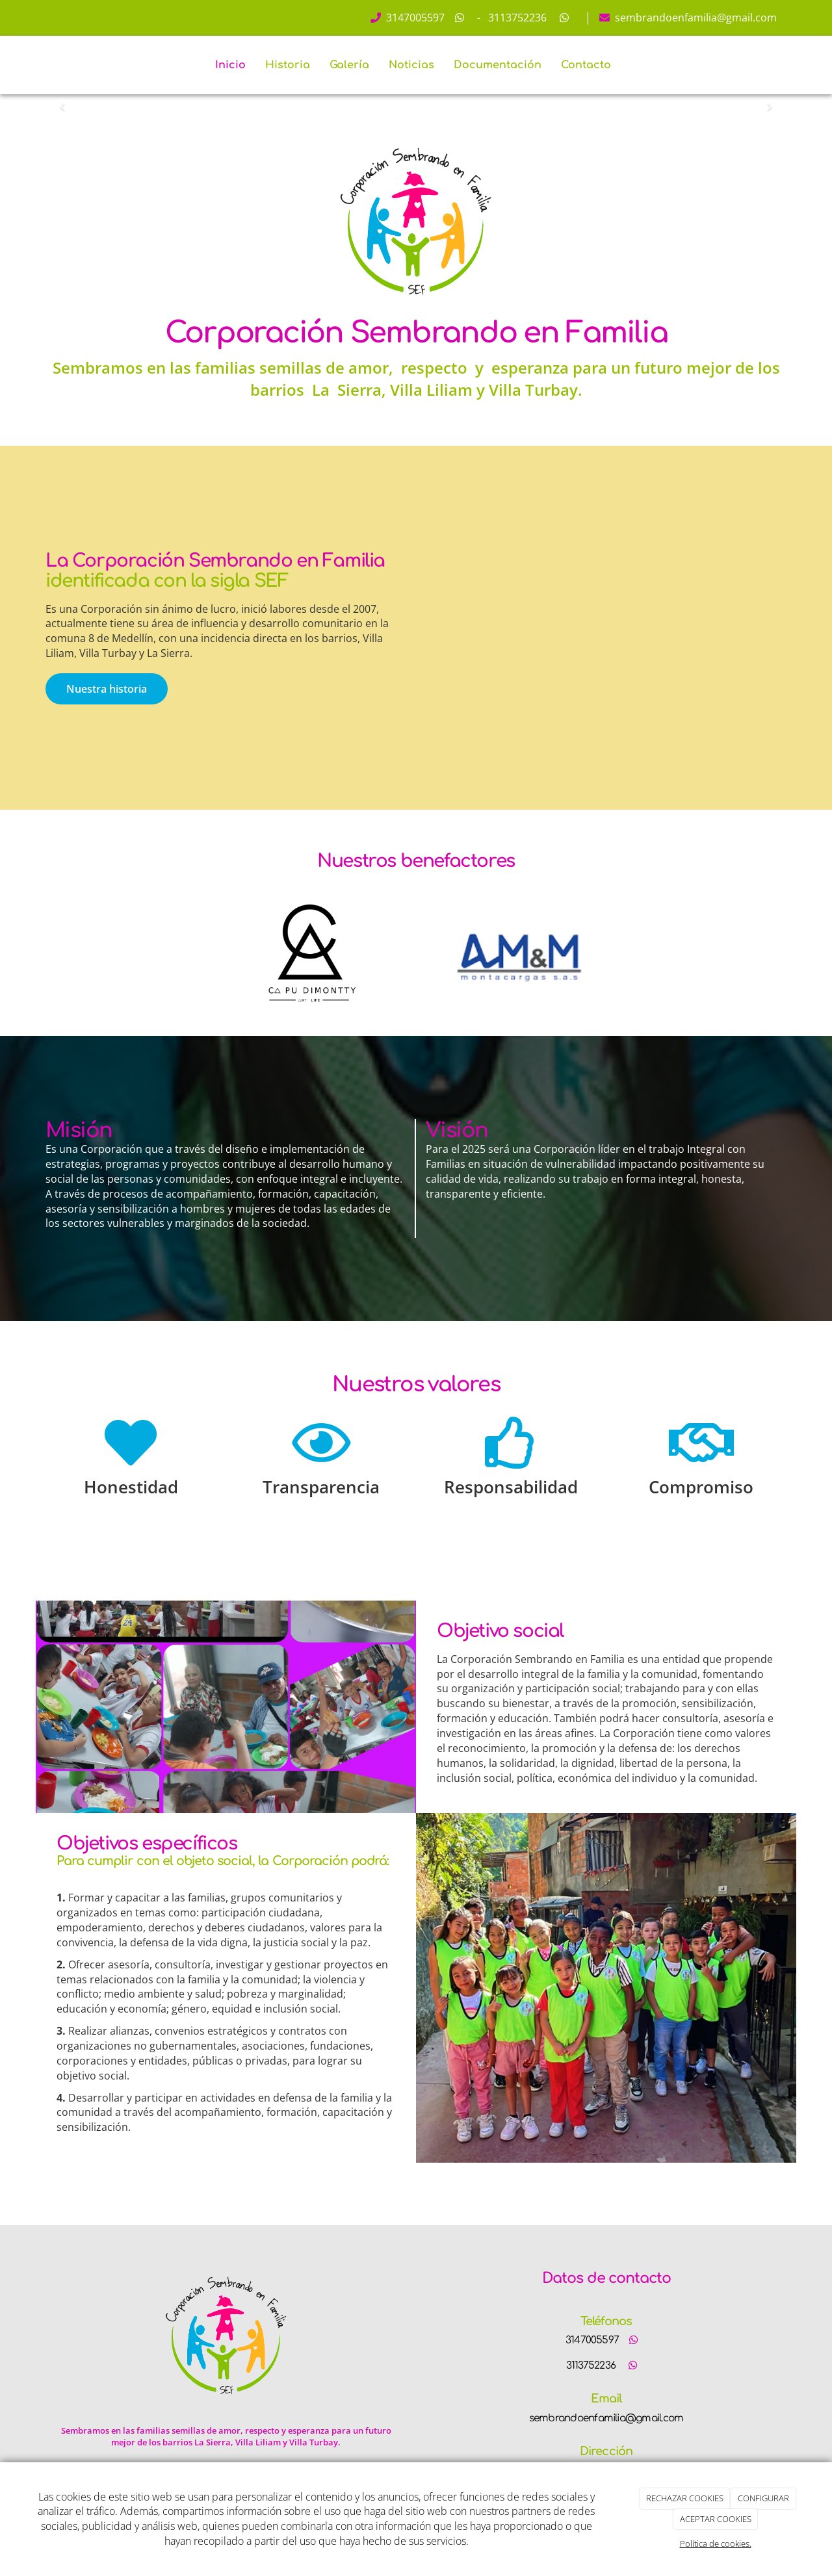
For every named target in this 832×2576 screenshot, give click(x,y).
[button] (62, 101)
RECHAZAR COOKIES (684, 2498)
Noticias (411, 65)
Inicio (230, 65)
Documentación (497, 65)
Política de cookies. (715, 2543)
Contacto (586, 65)
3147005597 (414, 17)
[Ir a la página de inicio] (42, 65)
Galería (349, 65)
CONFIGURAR (763, 2498)
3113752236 (516, 17)
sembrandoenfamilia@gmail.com (694, 17)
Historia (287, 65)
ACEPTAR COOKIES (715, 2519)
